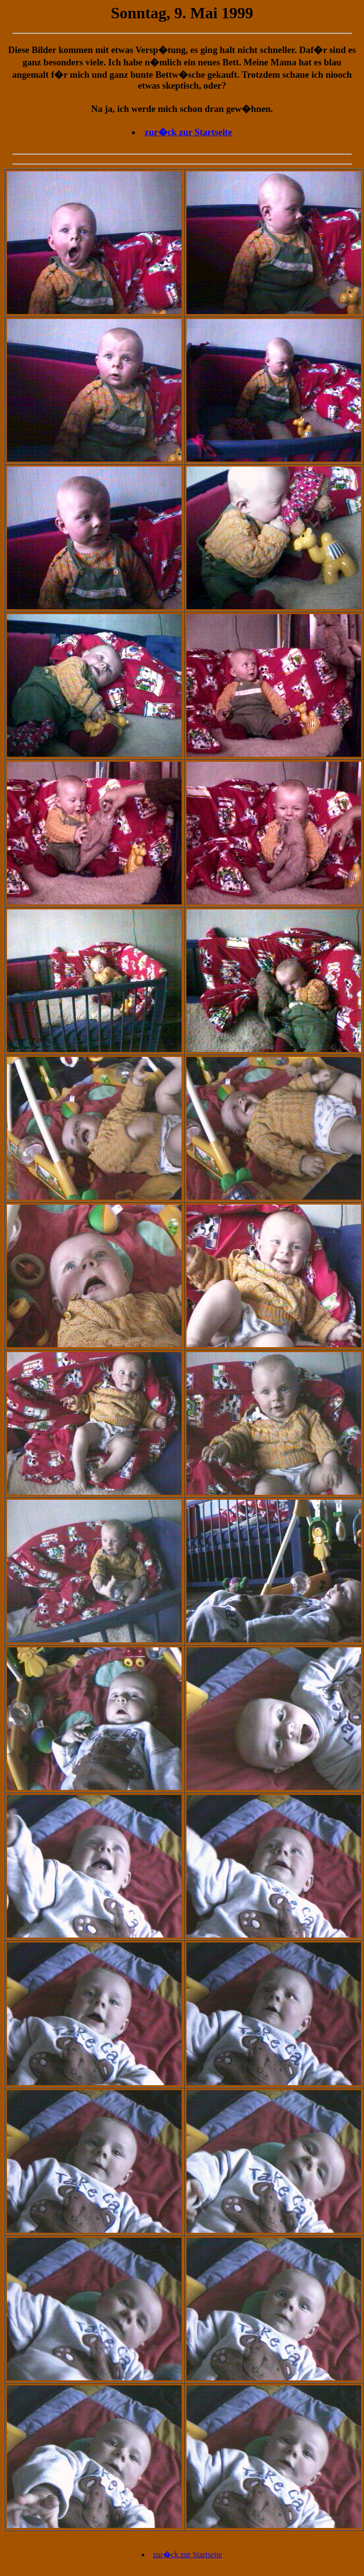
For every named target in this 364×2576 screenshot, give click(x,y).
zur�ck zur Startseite (189, 132)
